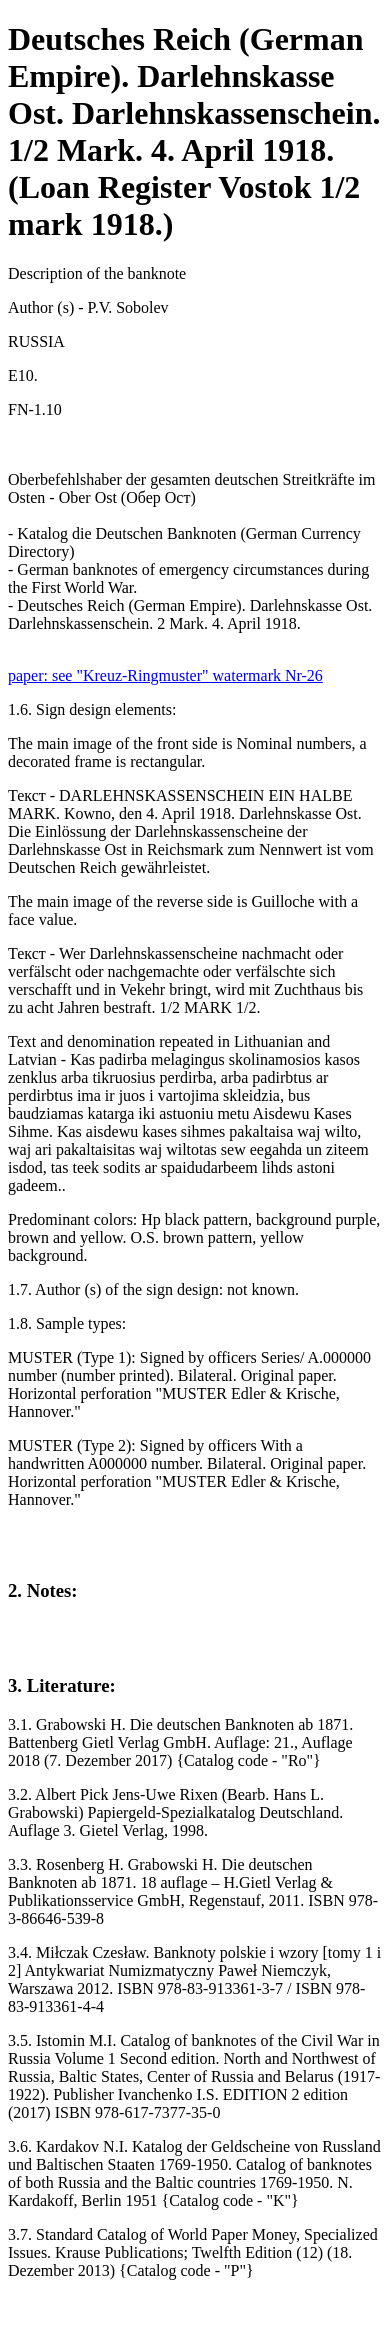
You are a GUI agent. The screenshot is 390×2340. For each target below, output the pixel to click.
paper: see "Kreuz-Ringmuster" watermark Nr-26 (165, 675)
